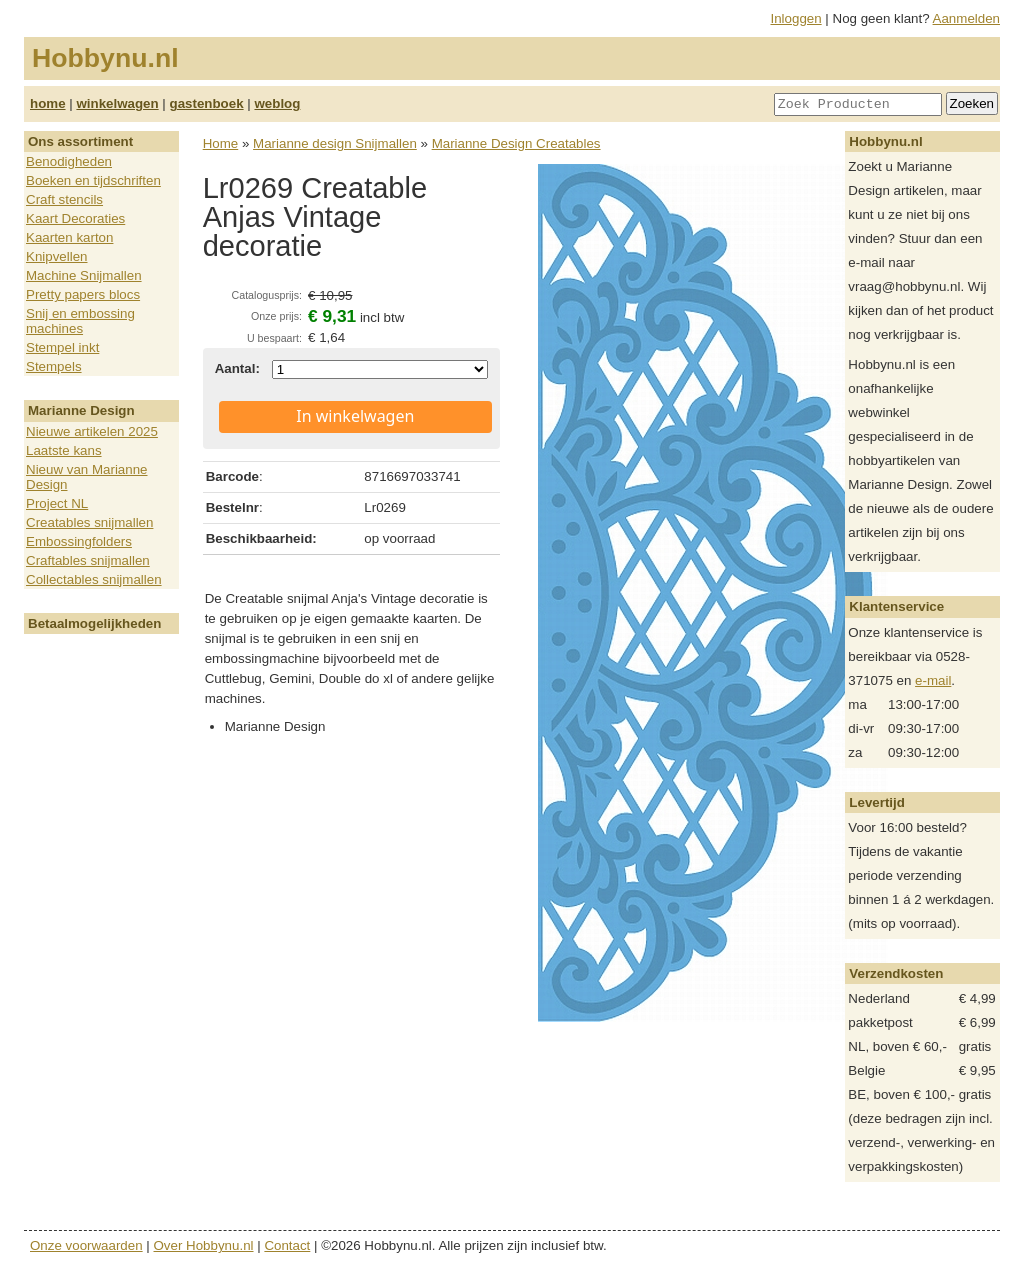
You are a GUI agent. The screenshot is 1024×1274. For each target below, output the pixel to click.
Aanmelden (966, 18)
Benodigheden (69, 161)
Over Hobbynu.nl (204, 1245)
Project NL (57, 503)
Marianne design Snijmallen (335, 143)
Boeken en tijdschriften (93, 180)
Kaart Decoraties (75, 218)
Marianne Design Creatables (516, 143)
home (48, 103)
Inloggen (796, 18)
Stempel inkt (62, 347)
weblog (277, 103)
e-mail (933, 680)
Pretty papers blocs (83, 294)
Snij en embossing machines (80, 321)
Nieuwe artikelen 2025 (92, 431)
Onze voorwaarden (86, 1245)
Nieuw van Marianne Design (87, 477)
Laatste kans (64, 450)
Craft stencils (64, 199)
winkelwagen (117, 103)
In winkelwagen (355, 416)
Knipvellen (57, 256)
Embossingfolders (79, 541)
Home (221, 143)
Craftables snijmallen (88, 560)
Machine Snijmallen (84, 275)
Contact (287, 1245)
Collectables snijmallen (94, 579)
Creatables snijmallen (89, 522)
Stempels (54, 366)
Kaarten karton (69, 237)
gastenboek (207, 103)
